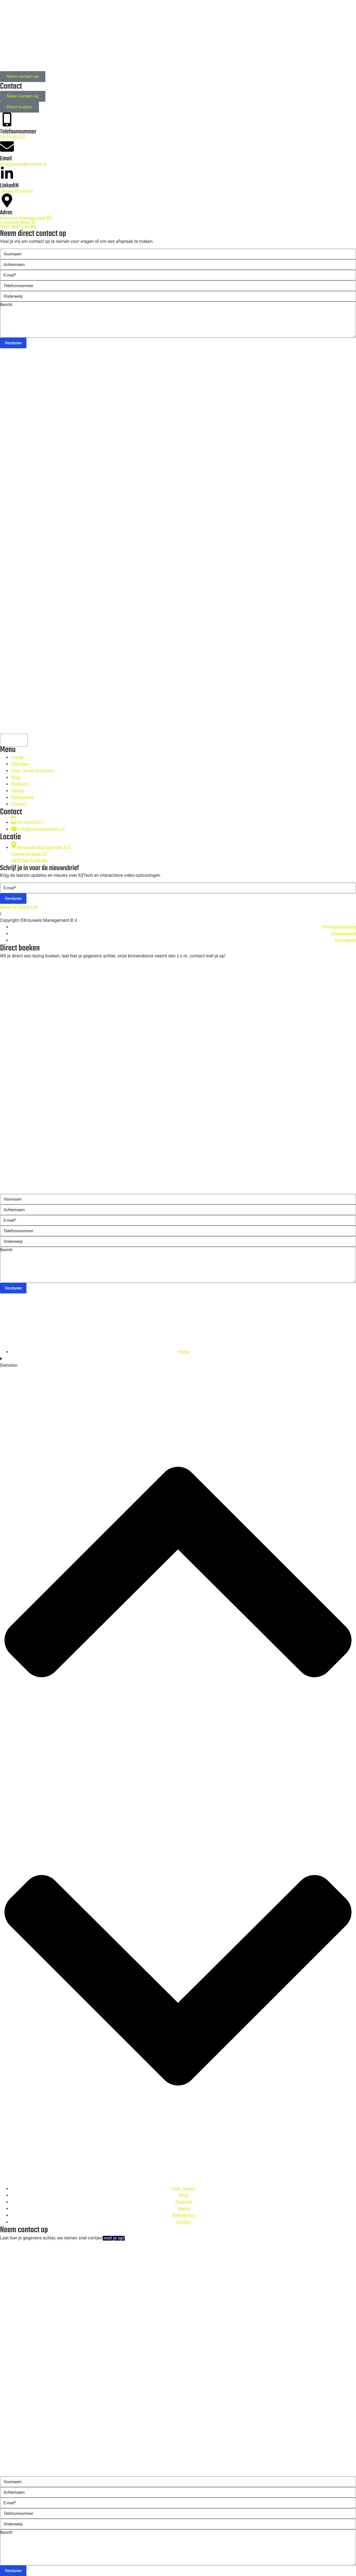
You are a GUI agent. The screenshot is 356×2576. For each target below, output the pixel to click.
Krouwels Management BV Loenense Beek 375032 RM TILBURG (26, 222)
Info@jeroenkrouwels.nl (23, 164)
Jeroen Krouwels (16, 191)
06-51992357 (13, 137)
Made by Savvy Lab (19, 907)
